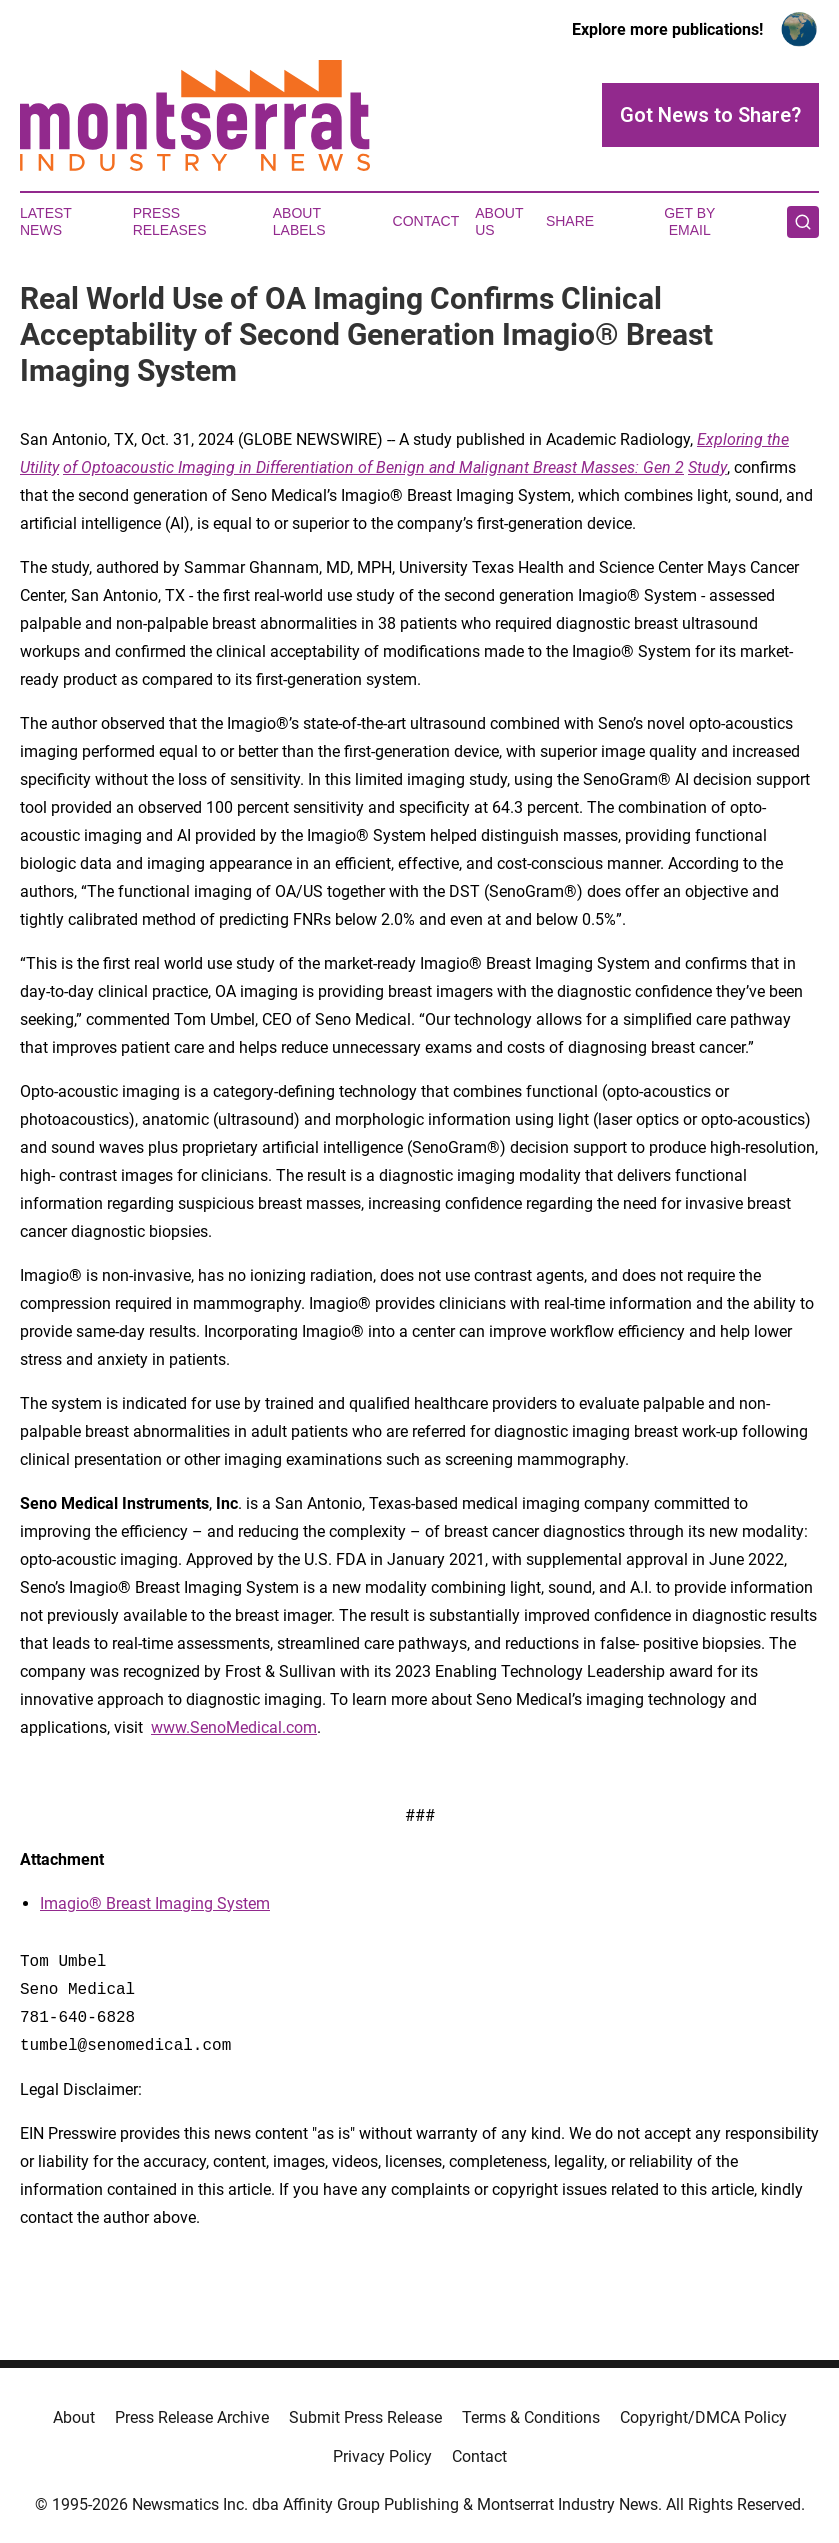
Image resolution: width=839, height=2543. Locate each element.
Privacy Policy (382, 2456)
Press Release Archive (192, 2417)
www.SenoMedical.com (234, 1727)
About (74, 2417)
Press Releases (170, 221)
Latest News (46, 221)
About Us (499, 221)
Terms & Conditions (531, 2417)
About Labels (299, 221)
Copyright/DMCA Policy (703, 2417)
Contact (426, 221)
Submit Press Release (365, 2417)
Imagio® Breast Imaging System (155, 1903)
